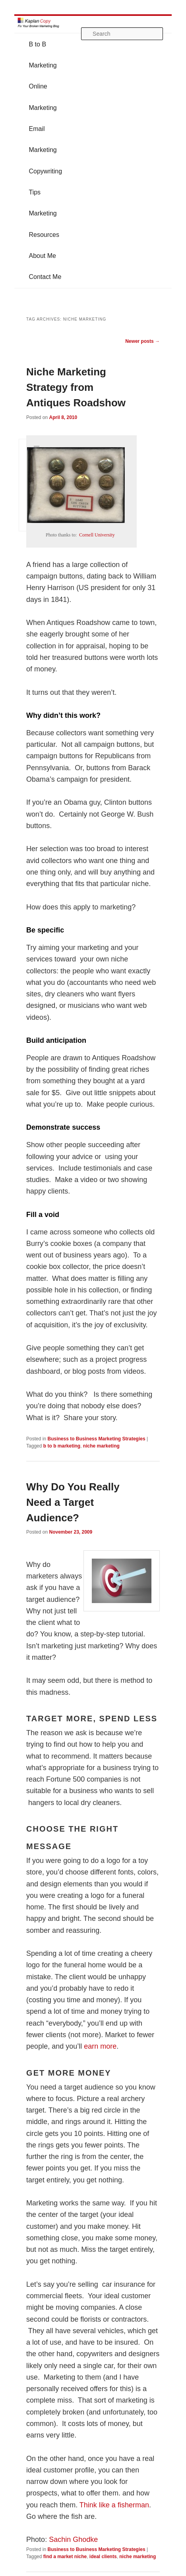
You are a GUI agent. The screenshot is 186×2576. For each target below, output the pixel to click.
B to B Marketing (42, 55)
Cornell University (97, 535)
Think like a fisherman (114, 2505)
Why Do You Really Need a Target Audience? (73, 1502)
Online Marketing (42, 97)
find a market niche (65, 2556)
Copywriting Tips (45, 182)
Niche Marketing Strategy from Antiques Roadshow (76, 387)
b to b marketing (61, 1446)
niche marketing (101, 1446)
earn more (100, 2046)
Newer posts (142, 341)
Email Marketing (42, 139)
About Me (42, 255)
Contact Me (45, 276)
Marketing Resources (44, 224)
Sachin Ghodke (73, 2539)
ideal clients (103, 2556)
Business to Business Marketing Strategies (96, 1439)
